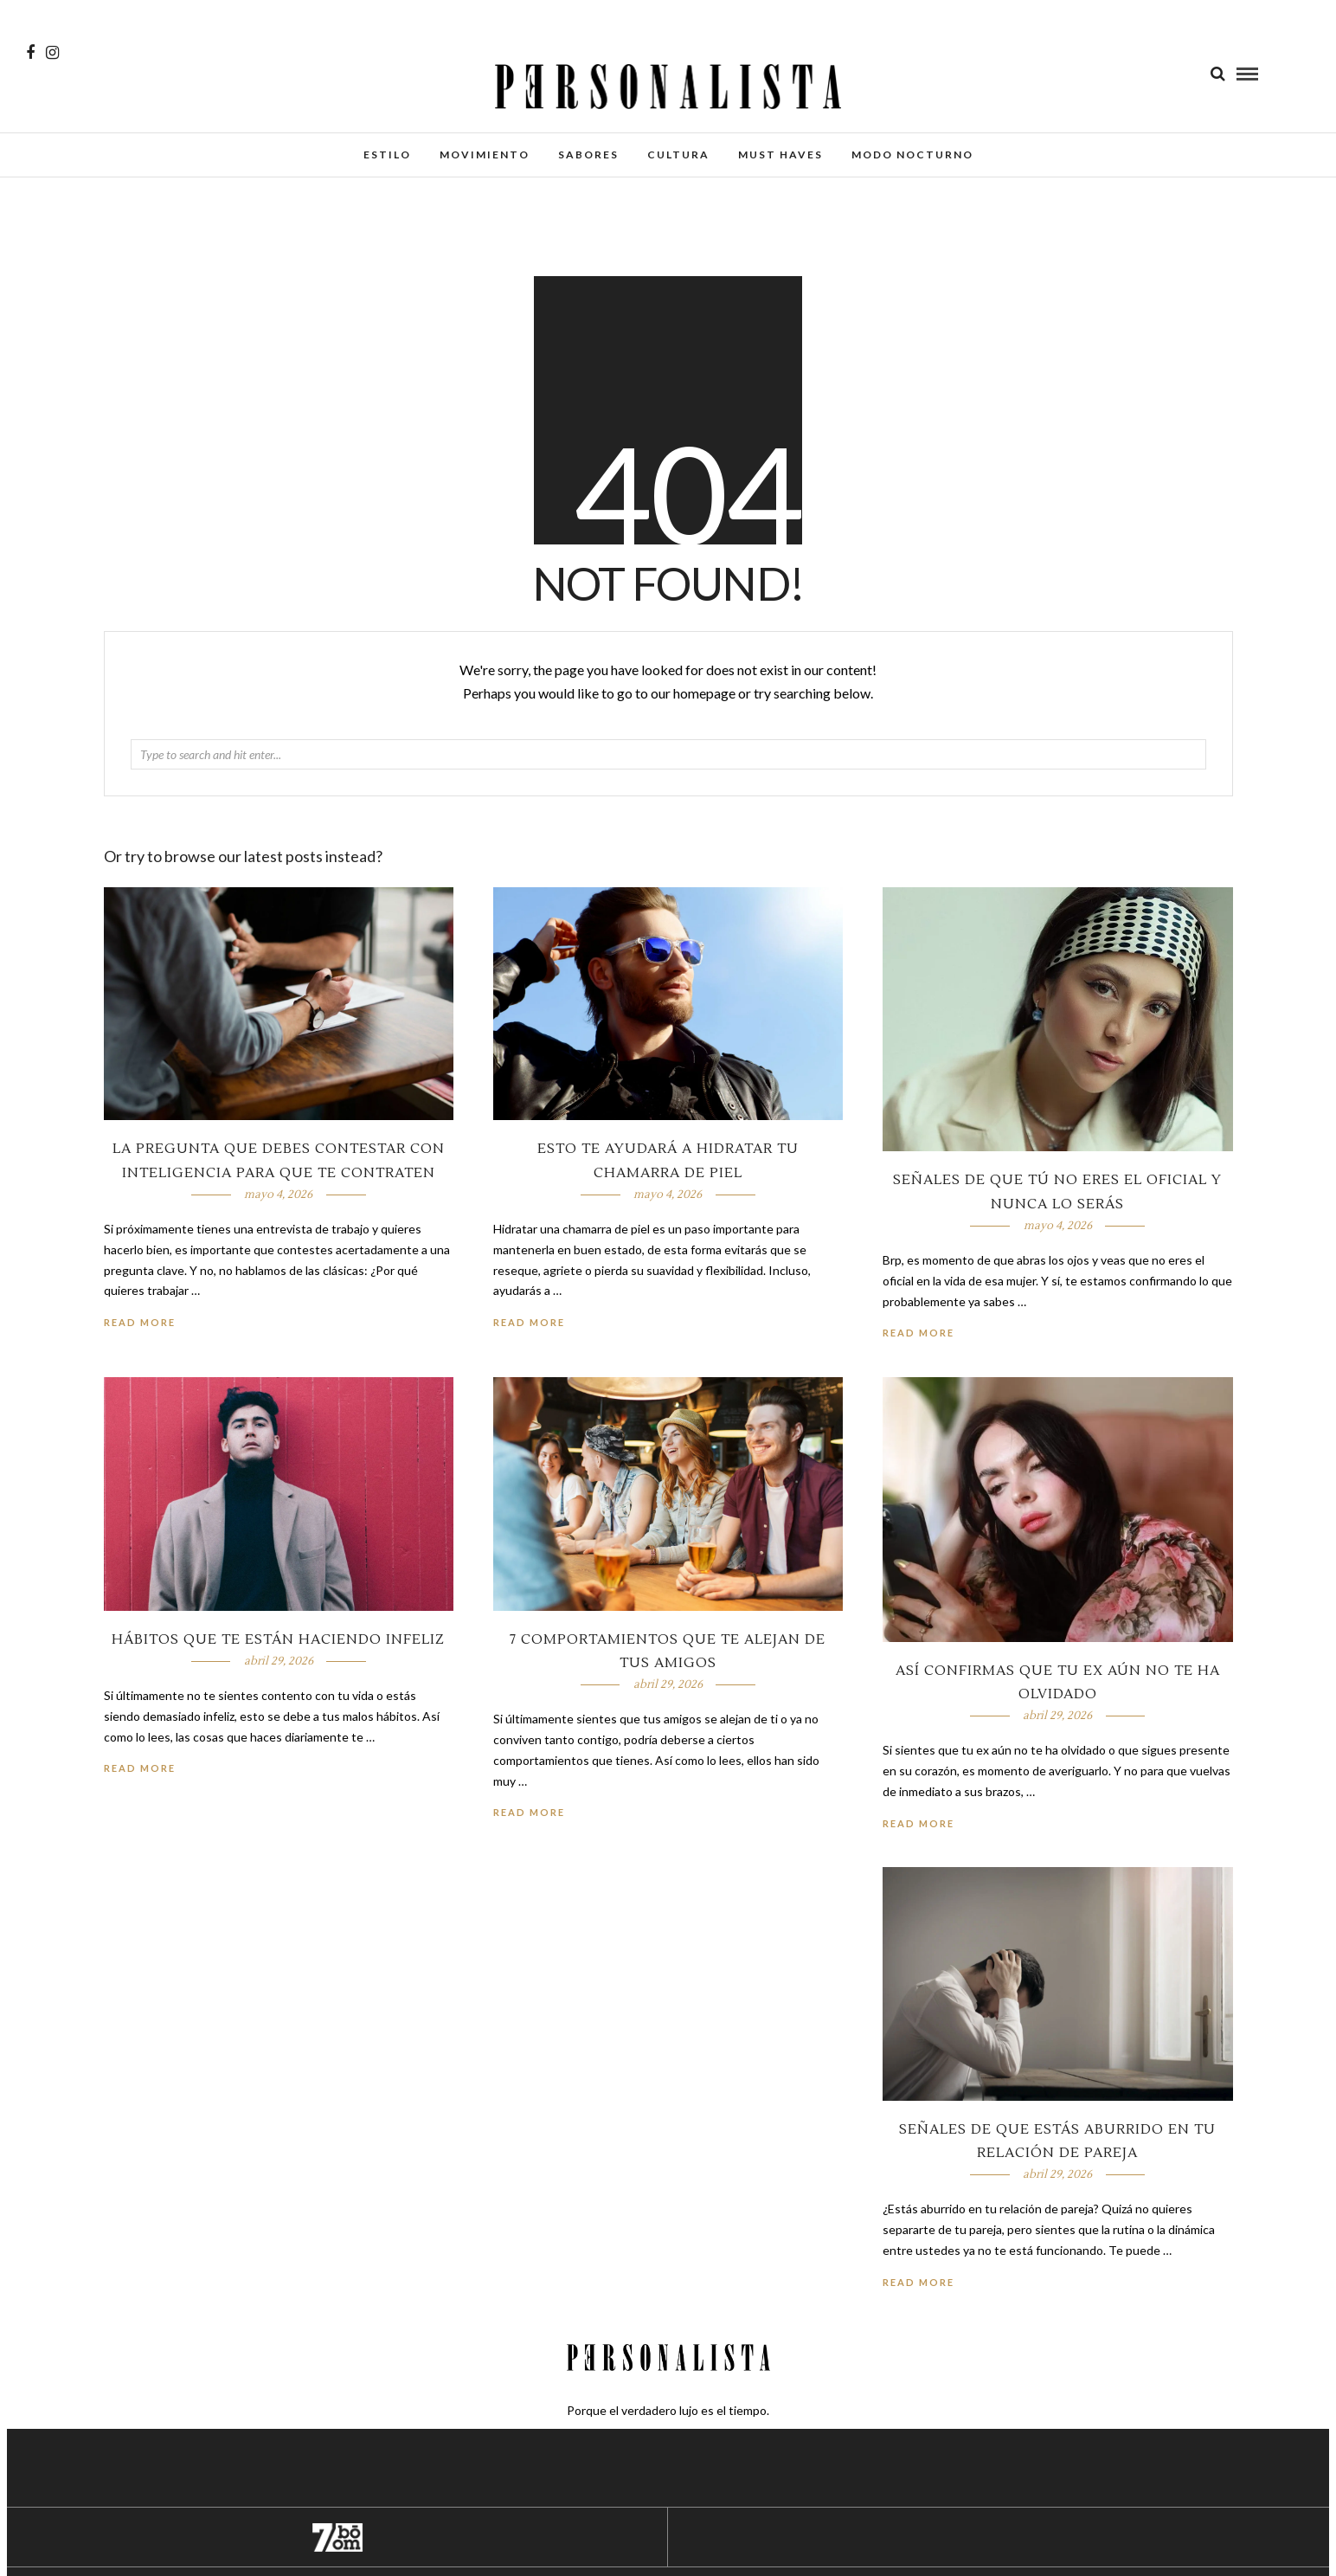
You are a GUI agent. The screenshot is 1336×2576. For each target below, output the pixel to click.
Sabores (588, 154)
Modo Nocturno (912, 154)
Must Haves (780, 154)
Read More (918, 1332)
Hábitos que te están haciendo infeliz (278, 1639)
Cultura (678, 154)
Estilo (387, 154)
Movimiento (485, 154)
